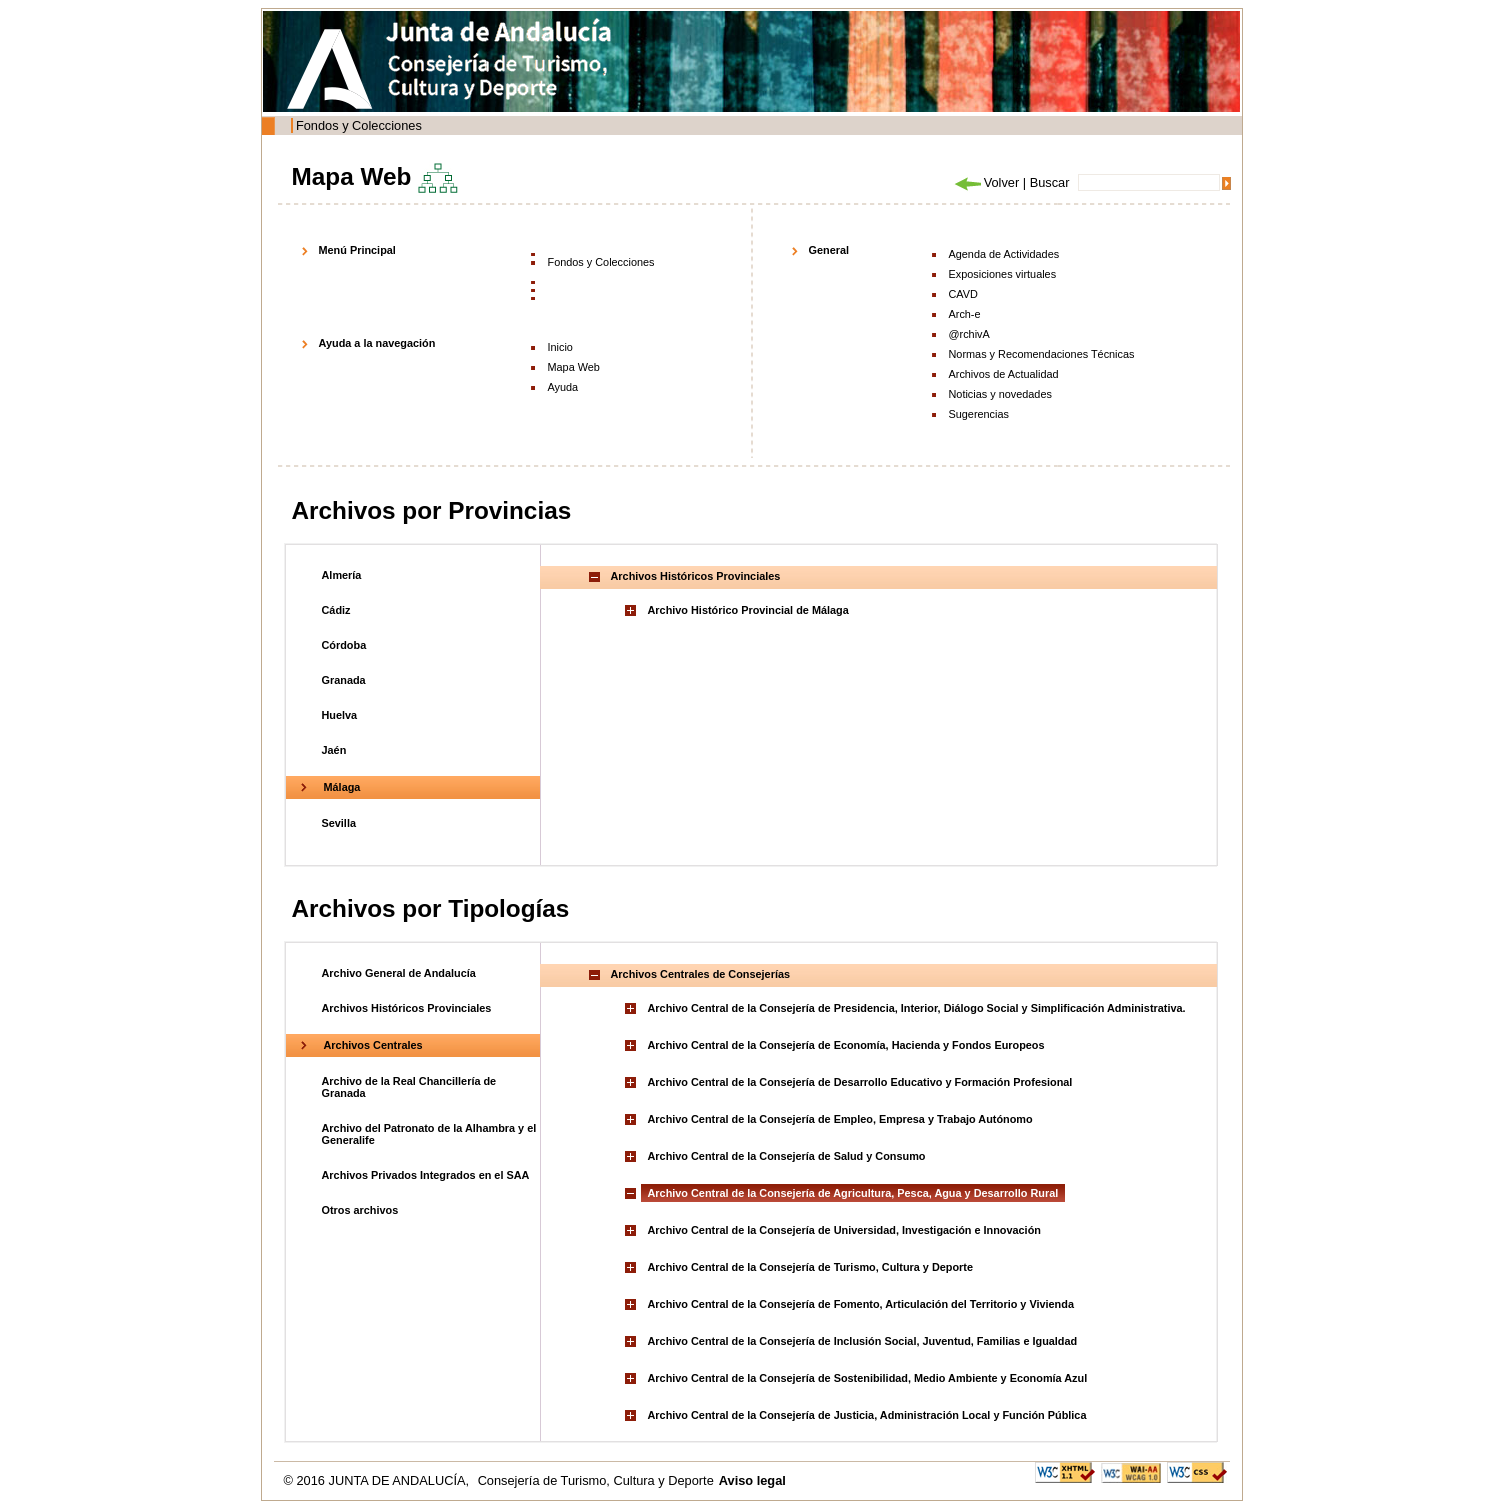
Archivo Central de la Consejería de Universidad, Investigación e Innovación (844, 1230)
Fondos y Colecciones (359, 125)
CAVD (963, 294)
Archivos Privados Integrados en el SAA (426, 1175)
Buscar (1050, 182)
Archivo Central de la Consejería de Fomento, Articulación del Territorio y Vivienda (861, 1304)
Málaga (342, 787)
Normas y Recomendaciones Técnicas (1042, 354)
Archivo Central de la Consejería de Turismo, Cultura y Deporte (811, 1267)
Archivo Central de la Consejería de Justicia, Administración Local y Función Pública (867, 1415)
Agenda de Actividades (1004, 254)
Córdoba (344, 645)
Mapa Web (574, 367)
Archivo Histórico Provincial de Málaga (748, 610)
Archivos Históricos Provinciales (407, 1008)
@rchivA (969, 334)
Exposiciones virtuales (1003, 274)
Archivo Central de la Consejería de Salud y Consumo (787, 1156)
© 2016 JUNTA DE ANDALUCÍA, (378, 1480)
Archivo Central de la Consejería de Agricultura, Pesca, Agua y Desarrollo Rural (853, 1193)
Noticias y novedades (1000, 394)
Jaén (334, 750)
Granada (344, 680)
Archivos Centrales (373, 1045)
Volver (986, 182)
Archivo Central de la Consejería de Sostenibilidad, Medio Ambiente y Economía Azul (868, 1378)
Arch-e (965, 314)
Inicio (560, 347)
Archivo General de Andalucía (399, 973)
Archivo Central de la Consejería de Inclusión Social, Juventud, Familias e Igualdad (863, 1341)
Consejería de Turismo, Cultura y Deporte (596, 1480)
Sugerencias (979, 414)
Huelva (340, 715)
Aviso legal (752, 1480)
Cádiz (336, 610)
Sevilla (339, 823)
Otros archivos (360, 1210)
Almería (342, 575)
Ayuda (563, 387)
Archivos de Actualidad (1004, 374)
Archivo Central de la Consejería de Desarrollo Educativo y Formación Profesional (860, 1082)
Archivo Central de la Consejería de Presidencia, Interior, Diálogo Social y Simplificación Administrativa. (917, 1008)
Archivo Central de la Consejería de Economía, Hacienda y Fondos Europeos (846, 1045)
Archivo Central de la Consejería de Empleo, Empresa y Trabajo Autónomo (840, 1119)
